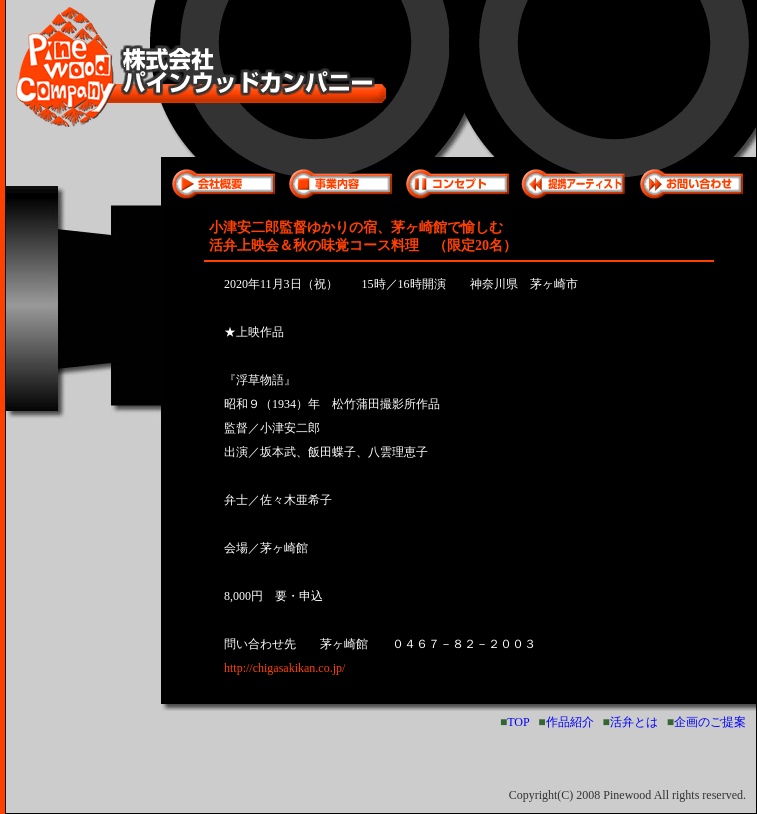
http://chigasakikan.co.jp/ (284, 668)
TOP (518, 722)
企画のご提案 (710, 722)
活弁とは (634, 722)
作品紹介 (570, 722)
